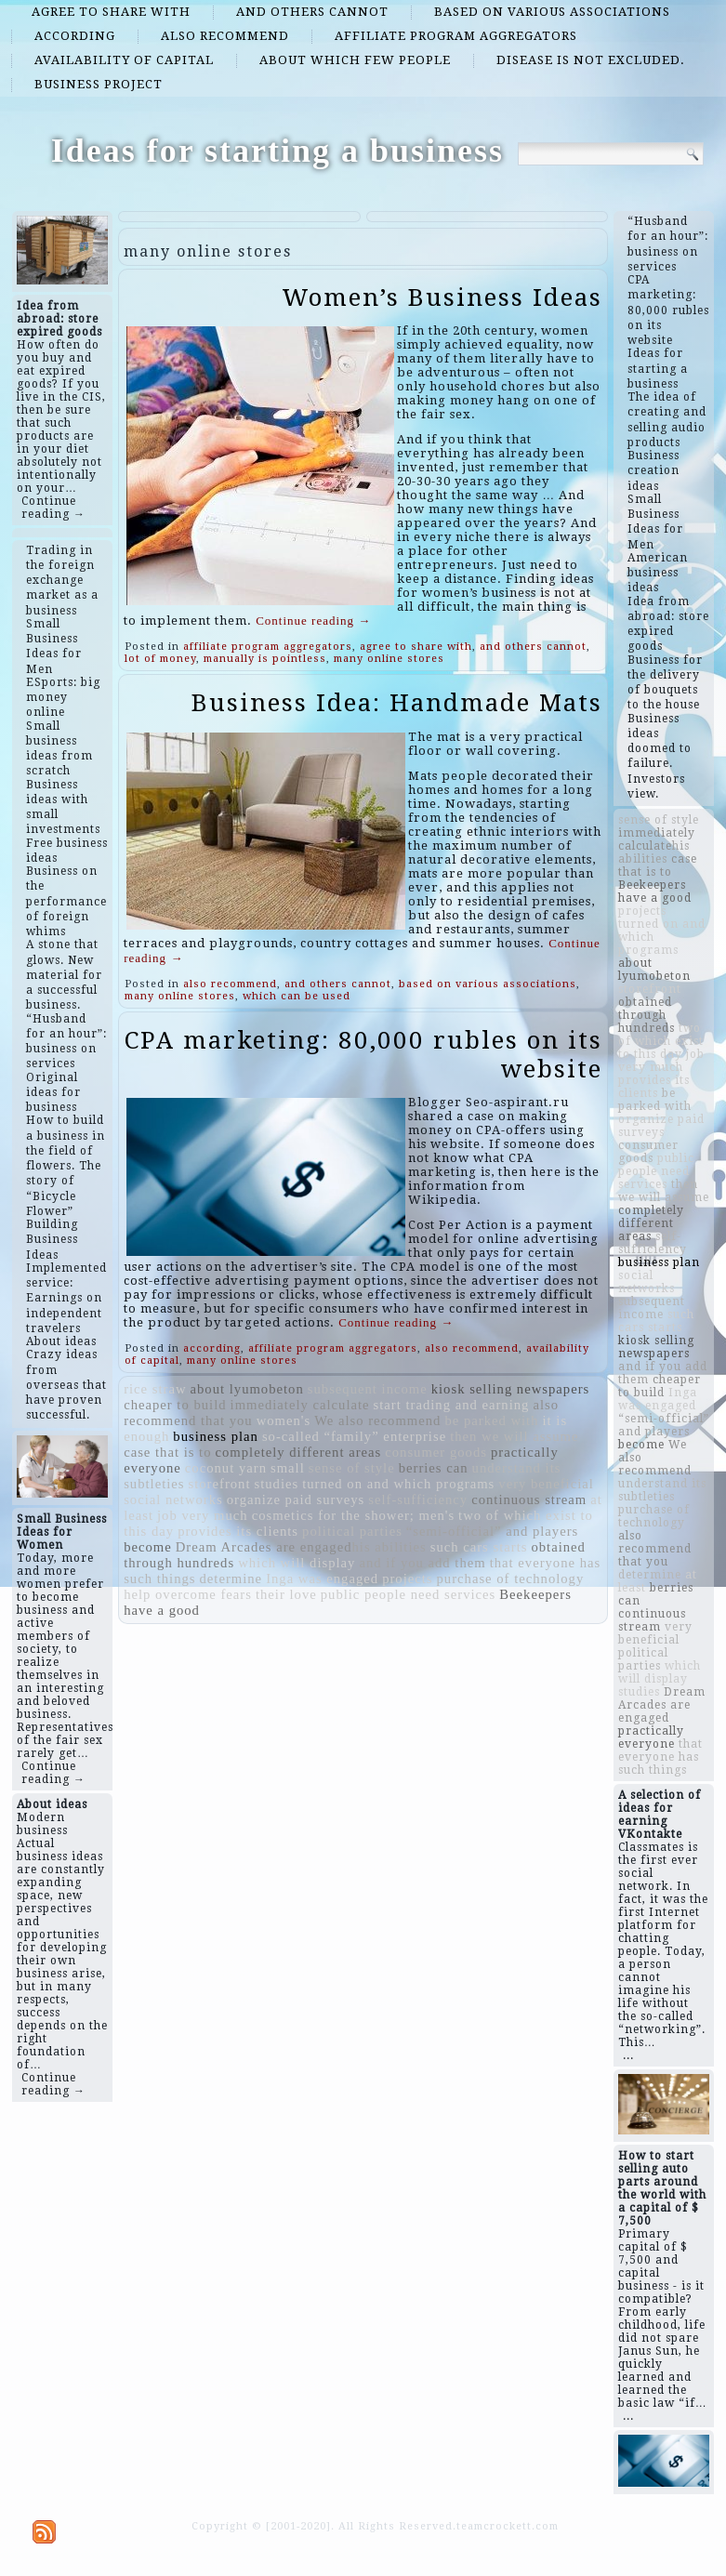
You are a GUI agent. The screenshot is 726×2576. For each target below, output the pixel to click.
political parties (352, 1531)
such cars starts (479, 1546)
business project (98, 84)
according (74, 36)
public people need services (408, 1594)
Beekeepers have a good (655, 891)
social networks (173, 1499)
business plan (215, 1436)
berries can (434, 1467)
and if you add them (422, 1562)
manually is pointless (265, 659)
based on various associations (552, 12)
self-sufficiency (418, 1499)
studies (277, 1483)
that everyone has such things (660, 1757)
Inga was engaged (322, 1578)
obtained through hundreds (646, 1015)
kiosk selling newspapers (510, 1388)
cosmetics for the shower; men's (353, 1515)
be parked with (491, 1420)
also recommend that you (655, 1548)
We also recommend (377, 1420)
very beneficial (545, 1483)
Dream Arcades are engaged (264, 1546)
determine (231, 1578)
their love (286, 1594)
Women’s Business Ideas (442, 297)
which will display (296, 1562)
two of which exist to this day (661, 1041)
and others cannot (312, 12)
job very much (202, 1515)
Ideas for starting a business (277, 150)
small (288, 1467)
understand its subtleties (662, 1490)
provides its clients (238, 1531)
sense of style (352, 1467)
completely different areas (299, 1452)
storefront (220, 1483)
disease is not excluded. (590, 60)
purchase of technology (511, 1578)
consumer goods (436, 1452)
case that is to (167, 1452)
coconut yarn (226, 1467)
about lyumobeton (247, 1388)
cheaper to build (175, 1404)
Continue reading (313, 620)
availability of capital (124, 60)
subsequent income (368, 1388)
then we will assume (514, 1436)
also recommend (225, 36)
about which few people (355, 60)
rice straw (155, 1388)
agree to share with (111, 12)
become (148, 1546)
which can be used (296, 996)
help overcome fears (188, 1594)
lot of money (160, 659)
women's (284, 1420)
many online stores (389, 659)
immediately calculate (300, 1404)
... (628, 2055)
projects (407, 1578)
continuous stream (529, 1499)
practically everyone (651, 1737)
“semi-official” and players (492, 1531)
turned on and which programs (398, 1483)
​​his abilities (389, 1546)
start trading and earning (452, 1404)
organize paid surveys (296, 1499)
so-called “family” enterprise (354, 1436)
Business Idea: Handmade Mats (396, 703)
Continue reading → (53, 508)
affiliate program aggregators (456, 36)
